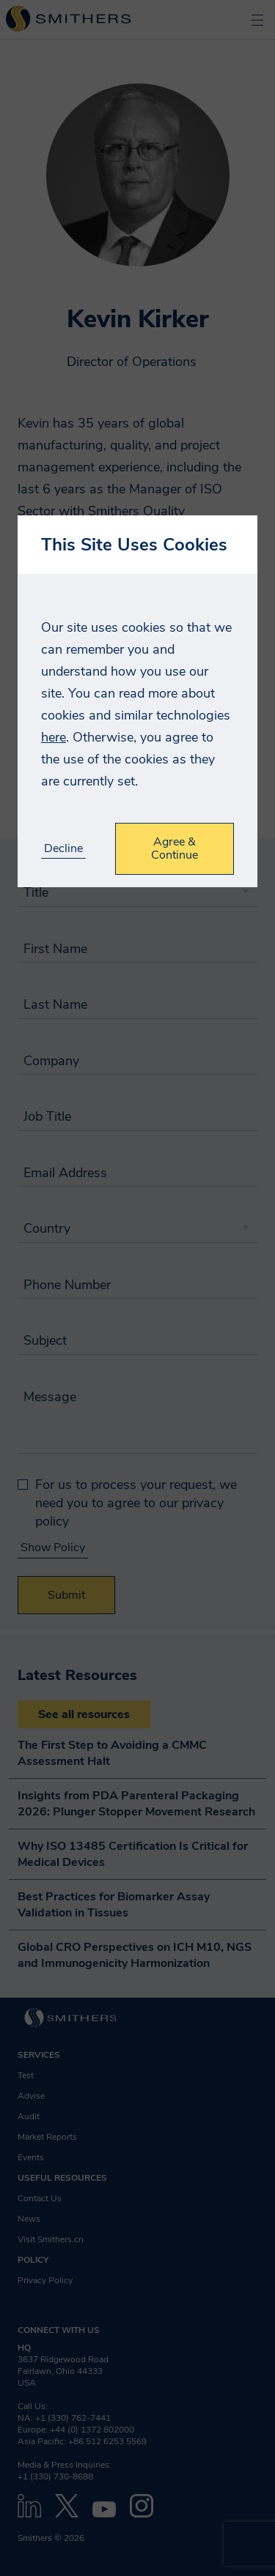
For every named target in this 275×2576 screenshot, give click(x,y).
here (53, 737)
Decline (63, 848)
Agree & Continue (174, 848)
